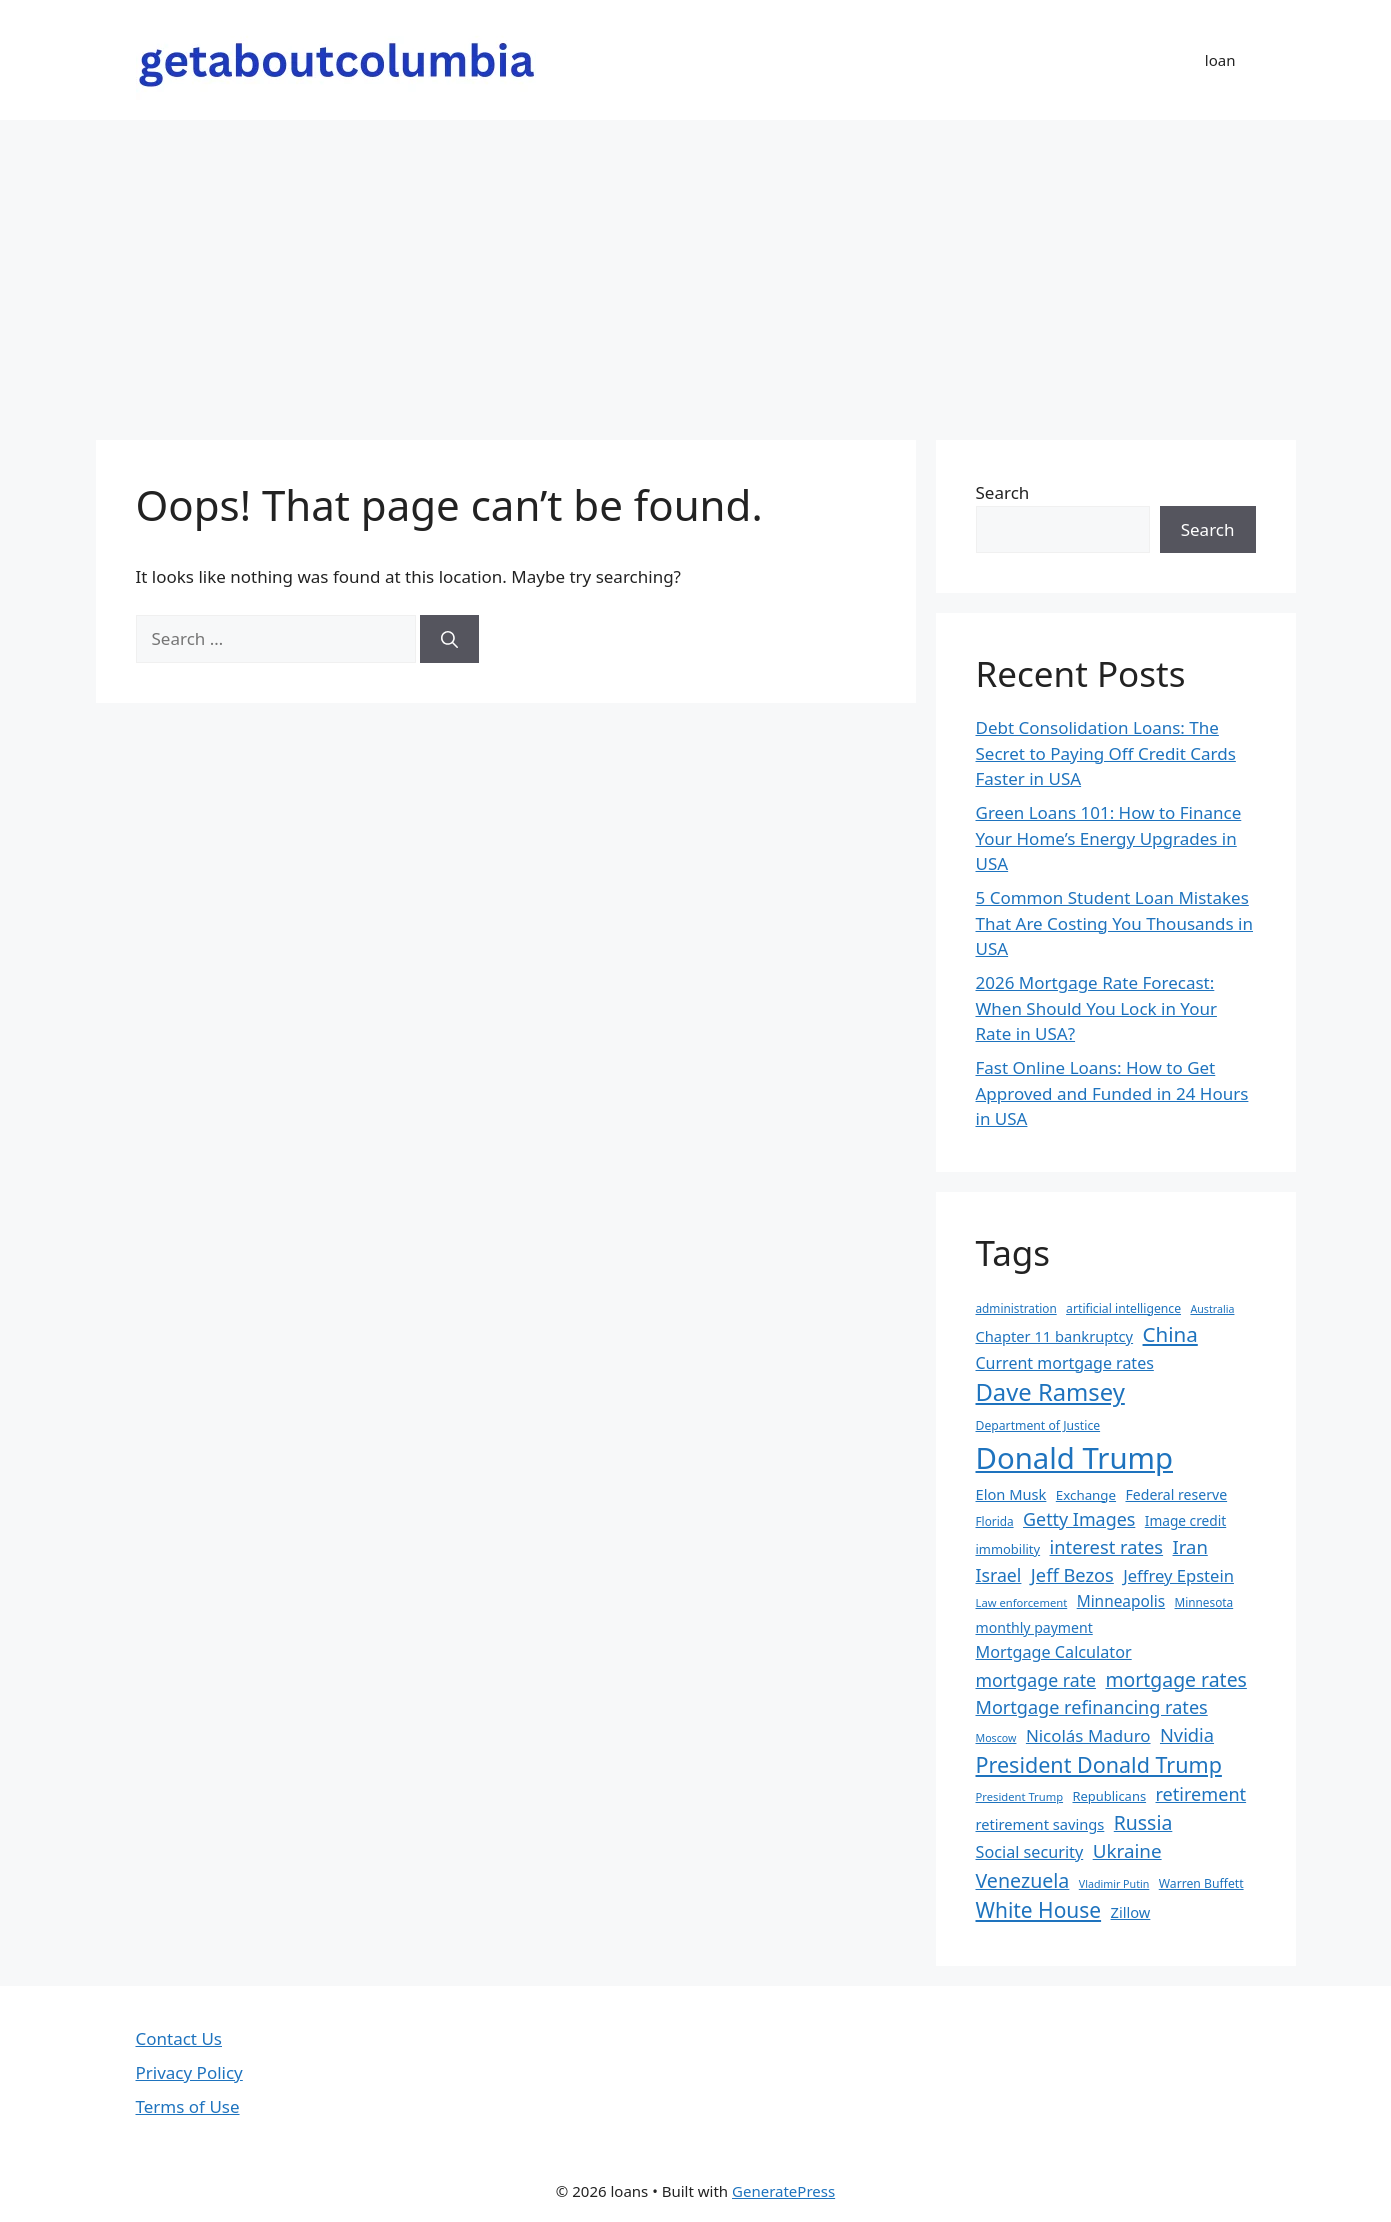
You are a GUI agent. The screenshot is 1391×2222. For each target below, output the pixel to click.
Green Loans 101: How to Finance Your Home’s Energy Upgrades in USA (1109, 838)
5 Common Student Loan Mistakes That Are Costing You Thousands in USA (1115, 923)
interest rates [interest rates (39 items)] (1107, 1546)
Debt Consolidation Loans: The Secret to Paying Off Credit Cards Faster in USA (1106, 753)
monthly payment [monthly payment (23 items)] (1034, 1627)
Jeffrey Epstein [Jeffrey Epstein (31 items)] (1178, 1575)
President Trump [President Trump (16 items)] (1020, 1796)
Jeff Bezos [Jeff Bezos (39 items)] (1072, 1574)
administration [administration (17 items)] (1016, 1308)
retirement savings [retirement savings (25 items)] (1040, 1824)
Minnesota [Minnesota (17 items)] (1204, 1602)
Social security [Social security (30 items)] (1030, 1852)
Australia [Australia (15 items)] (1212, 1309)
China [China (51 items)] (1170, 1334)
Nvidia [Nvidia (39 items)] (1187, 1734)
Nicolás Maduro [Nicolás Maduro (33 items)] (1088, 1735)
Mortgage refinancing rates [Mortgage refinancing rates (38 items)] (1092, 1707)
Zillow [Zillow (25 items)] (1131, 1912)
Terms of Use (188, 2106)
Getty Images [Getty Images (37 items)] (1079, 1519)
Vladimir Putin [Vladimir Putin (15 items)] (1114, 1884)
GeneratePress (783, 2191)
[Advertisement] (696, 270)
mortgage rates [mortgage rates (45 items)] (1175, 1679)
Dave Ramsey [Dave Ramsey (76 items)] (1050, 1392)
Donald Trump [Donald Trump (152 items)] (1075, 1458)
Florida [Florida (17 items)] (995, 1521)
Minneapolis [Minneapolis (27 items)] (1121, 1601)
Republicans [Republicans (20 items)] (1109, 1796)
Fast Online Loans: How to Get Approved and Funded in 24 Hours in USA (1112, 1093)
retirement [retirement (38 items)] (1201, 1794)
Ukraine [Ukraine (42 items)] (1127, 1851)
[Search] (449, 639)
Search (1003, 492)
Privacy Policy (189, 2072)
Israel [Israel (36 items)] (999, 1575)
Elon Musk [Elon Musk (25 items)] (1011, 1494)
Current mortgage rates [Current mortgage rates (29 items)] (1065, 1363)
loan (1220, 60)
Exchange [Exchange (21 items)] (1086, 1495)
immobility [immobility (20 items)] (1008, 1549)
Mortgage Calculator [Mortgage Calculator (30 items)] (1054, 1652)
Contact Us (179, 2038)
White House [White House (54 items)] (1039, 1910)
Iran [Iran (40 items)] (1190, 1546)
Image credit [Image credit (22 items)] (1185, 1520)
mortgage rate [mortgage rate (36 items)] (1036, 1680)
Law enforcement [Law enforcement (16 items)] (1022, 1602)
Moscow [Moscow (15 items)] (996, 1738)
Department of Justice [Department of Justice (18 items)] (1038, 1425)
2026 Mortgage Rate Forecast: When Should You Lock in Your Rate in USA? (1096, 1008)
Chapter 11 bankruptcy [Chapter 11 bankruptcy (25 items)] (1055, 1336)
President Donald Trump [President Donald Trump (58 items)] (1099, 1764)
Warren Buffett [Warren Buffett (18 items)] (1201, 1883)
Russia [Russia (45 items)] (1143, 1822)
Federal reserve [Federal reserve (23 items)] (1176, 1494)
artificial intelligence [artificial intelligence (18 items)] (1123, 1308)
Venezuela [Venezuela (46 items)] (1023, 1880)
